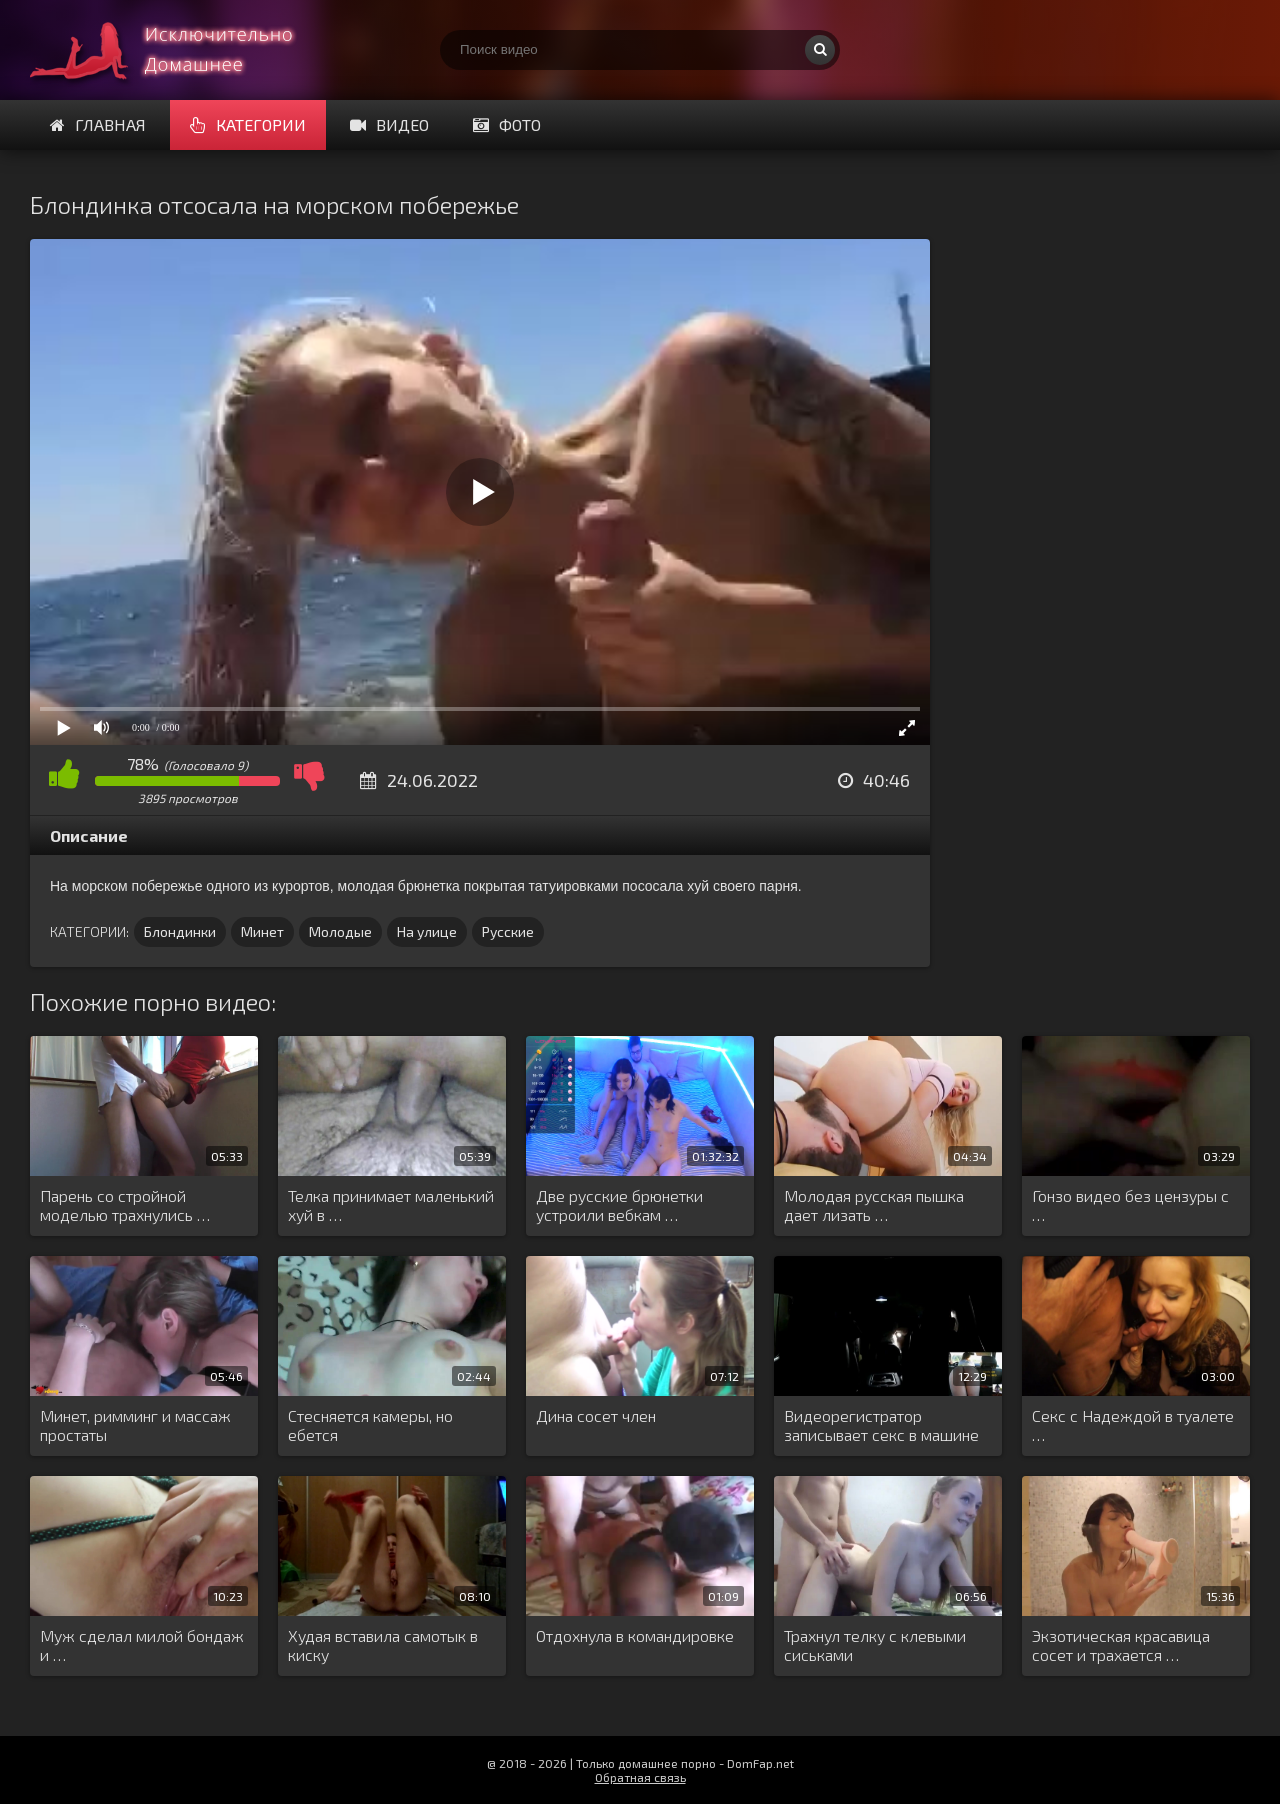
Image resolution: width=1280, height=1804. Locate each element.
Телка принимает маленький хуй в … (391, 1205)
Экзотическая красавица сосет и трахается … (1121, 1645)
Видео (389, 124)
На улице (427, 931)
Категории (248, 124)
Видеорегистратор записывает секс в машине (881, 1425)
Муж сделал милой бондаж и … (142, 1645)
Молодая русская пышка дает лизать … (874, 1205)
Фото (507, 124)
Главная (98, 124)
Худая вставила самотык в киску (383, 1645)
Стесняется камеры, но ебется (370, 1425)
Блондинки (180, 931)
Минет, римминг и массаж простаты (135, 1425)
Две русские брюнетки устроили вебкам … (619, 1205)
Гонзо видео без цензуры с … (1130, 1205)
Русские (508, 931)
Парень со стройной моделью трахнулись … (125, 1205)
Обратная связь (640, 1777)
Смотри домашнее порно (180, 50)
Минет (262, 931)
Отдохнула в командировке (635, 1635)
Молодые (340, 931)
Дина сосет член (596, 1415)
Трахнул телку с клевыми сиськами (875, 1645)
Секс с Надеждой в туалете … (1133, 1425)
